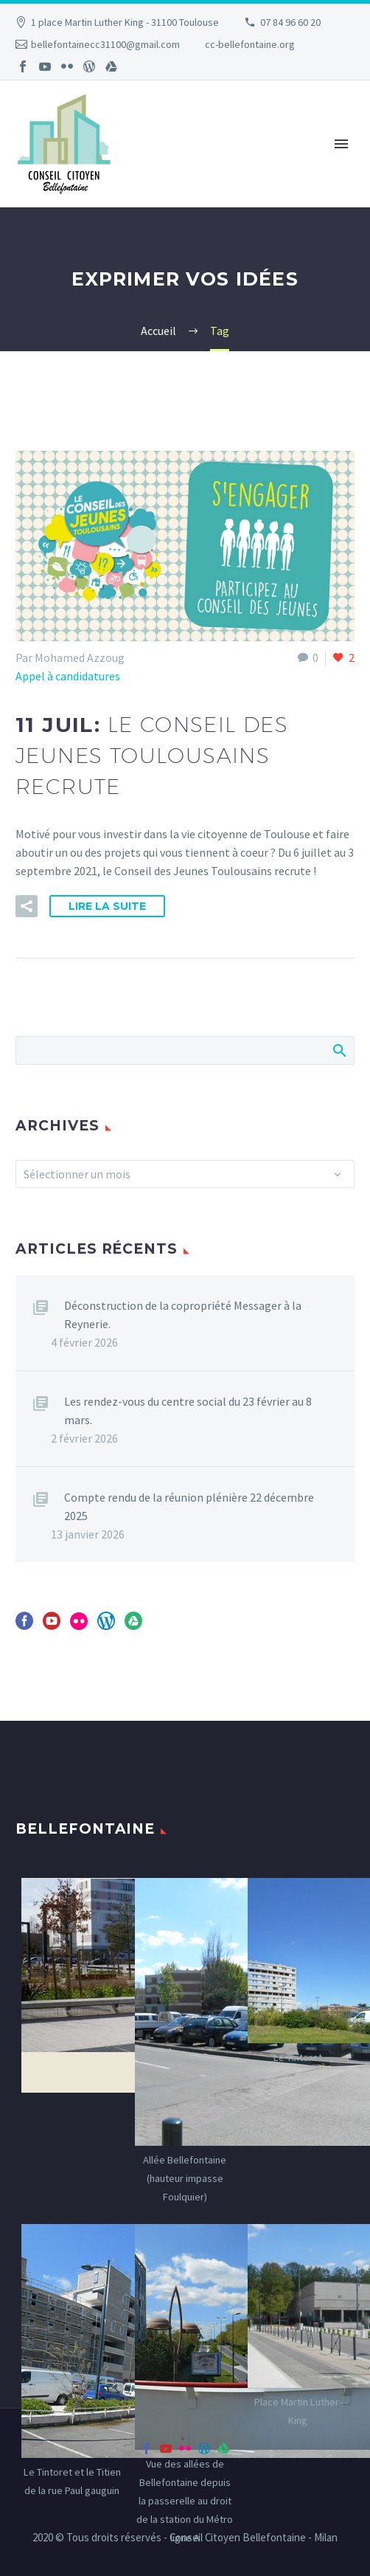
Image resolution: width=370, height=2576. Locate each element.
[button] (26, 906)
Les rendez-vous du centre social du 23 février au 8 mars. (188, 1410)
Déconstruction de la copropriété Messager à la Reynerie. (182, 1314)
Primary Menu (341, 143)
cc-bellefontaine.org (250, 44)
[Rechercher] (185, 1050)
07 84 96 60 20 (290, 22)
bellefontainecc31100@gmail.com (105, 44)
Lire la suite (107, 906)
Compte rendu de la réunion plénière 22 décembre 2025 (189, 1506)
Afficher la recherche (339, 1050)
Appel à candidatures (67, 676)
